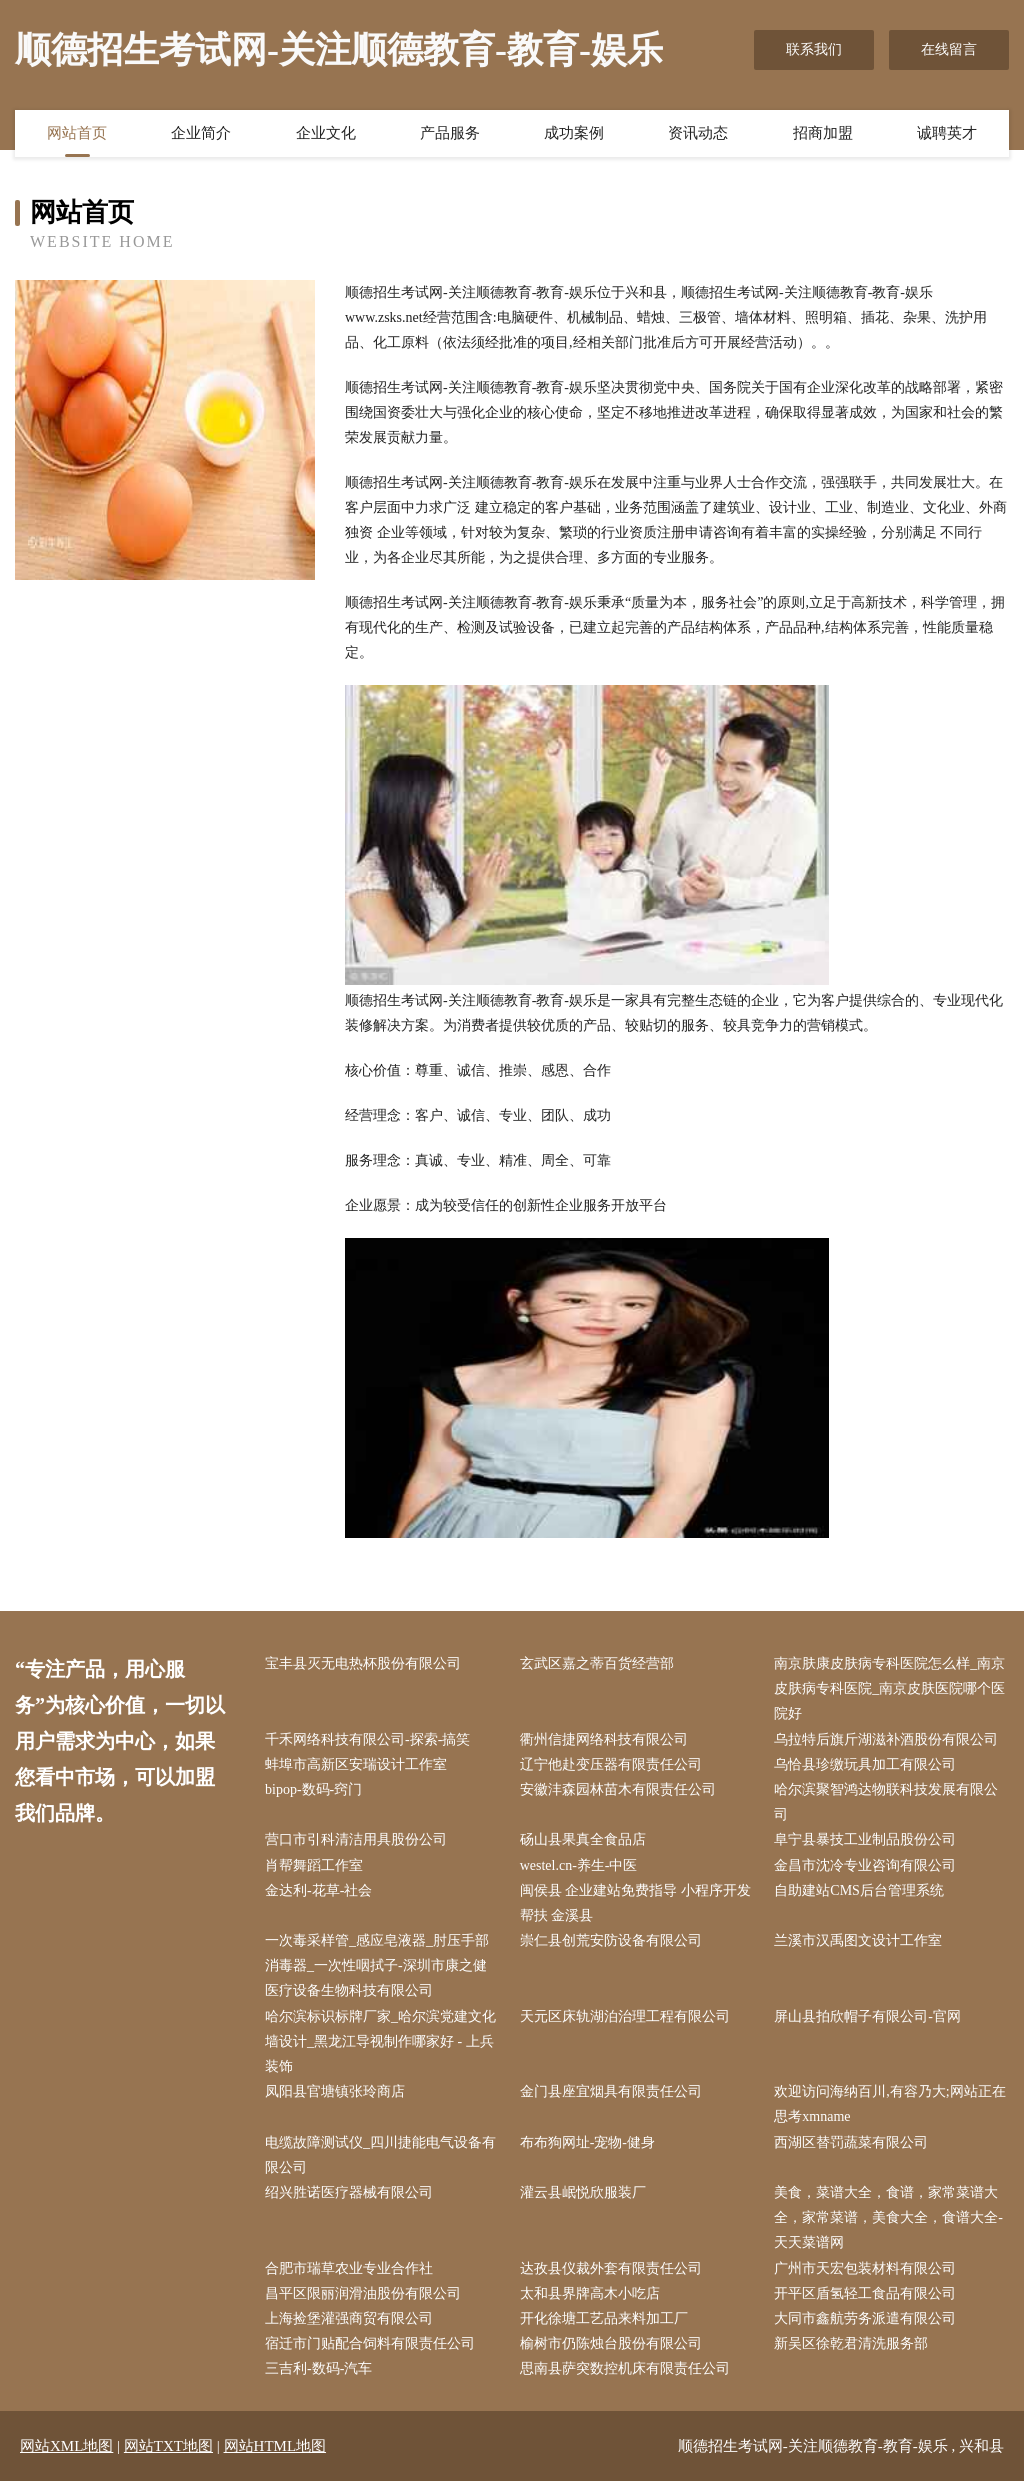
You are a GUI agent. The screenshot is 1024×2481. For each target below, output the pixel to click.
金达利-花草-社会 (318, 1890)
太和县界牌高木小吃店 (590, 2293)
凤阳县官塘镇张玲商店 (335, 2091)
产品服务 (450, 133)
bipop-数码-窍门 (313, 1789)
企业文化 (326, 133)
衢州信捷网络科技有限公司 (604, 1739)
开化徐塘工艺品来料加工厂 (604, 2318)
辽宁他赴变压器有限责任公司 (611, 1764)
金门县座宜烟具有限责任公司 (611, 2091)
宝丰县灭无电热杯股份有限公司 (363, 1663)
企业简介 (201, 133)
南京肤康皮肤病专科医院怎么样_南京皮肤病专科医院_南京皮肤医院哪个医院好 (889, 1688)
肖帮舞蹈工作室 (314, 1865)
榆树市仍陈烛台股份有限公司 (611, 2343)
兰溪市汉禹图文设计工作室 (858, 1940)
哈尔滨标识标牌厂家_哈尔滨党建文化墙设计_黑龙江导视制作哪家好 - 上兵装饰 (380, 2041)
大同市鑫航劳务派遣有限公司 (865, 2318)
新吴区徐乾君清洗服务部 (851, 2343)
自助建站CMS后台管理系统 (859, 1890)
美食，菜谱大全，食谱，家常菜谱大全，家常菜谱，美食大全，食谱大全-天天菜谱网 (888, 2217)
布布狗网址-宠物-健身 (587, 2142)
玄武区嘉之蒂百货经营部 (597, 1663)
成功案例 (574, 133)
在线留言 (949, 49)
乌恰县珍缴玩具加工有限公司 (865, 1764)
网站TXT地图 (168, 2446)
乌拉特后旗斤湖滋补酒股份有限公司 (886, 1739)
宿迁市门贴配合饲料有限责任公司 (370, 2343)
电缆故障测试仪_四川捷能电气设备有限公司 (380, 2155)
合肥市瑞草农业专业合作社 (349, 2268)
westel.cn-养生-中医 (579, 1865)
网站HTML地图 (275, 2446)
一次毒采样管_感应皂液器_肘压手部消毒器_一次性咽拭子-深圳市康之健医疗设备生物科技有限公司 (377, 1965)
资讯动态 (698, 133)
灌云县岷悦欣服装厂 (583, 2192)
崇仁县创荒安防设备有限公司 (611, 1940)
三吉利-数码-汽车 (318, 2368)
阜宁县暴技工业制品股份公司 (865, 1839)
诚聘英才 (947, 133)
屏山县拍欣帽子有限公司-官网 (867, 2016)
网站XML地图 (66, 2446)
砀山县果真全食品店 (583, 1839)
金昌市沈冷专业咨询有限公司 (865, 1865)
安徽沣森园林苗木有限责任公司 (618, 1789)
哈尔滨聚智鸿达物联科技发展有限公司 (886, 1802)
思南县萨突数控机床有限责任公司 (625, 2368)
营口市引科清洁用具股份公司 (356, 1839)
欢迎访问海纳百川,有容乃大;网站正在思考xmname (889, 2104)
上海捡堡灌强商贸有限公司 (349, 2318)
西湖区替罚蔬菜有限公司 (851, 2142)
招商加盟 (823, 133)
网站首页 (77, 133)
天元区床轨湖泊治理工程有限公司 (625, 2016)
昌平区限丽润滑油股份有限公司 (363, 2293)
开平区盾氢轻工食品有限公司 (865, 2293)
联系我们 (814, 49)
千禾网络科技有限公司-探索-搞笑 (367, 1739)
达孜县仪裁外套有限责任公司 (611, 2268)
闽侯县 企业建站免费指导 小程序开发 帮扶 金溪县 (635, 1903)
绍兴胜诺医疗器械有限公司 (349, 2192)
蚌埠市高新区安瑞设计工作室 (356, 1764)
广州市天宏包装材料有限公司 (865, 2268)
